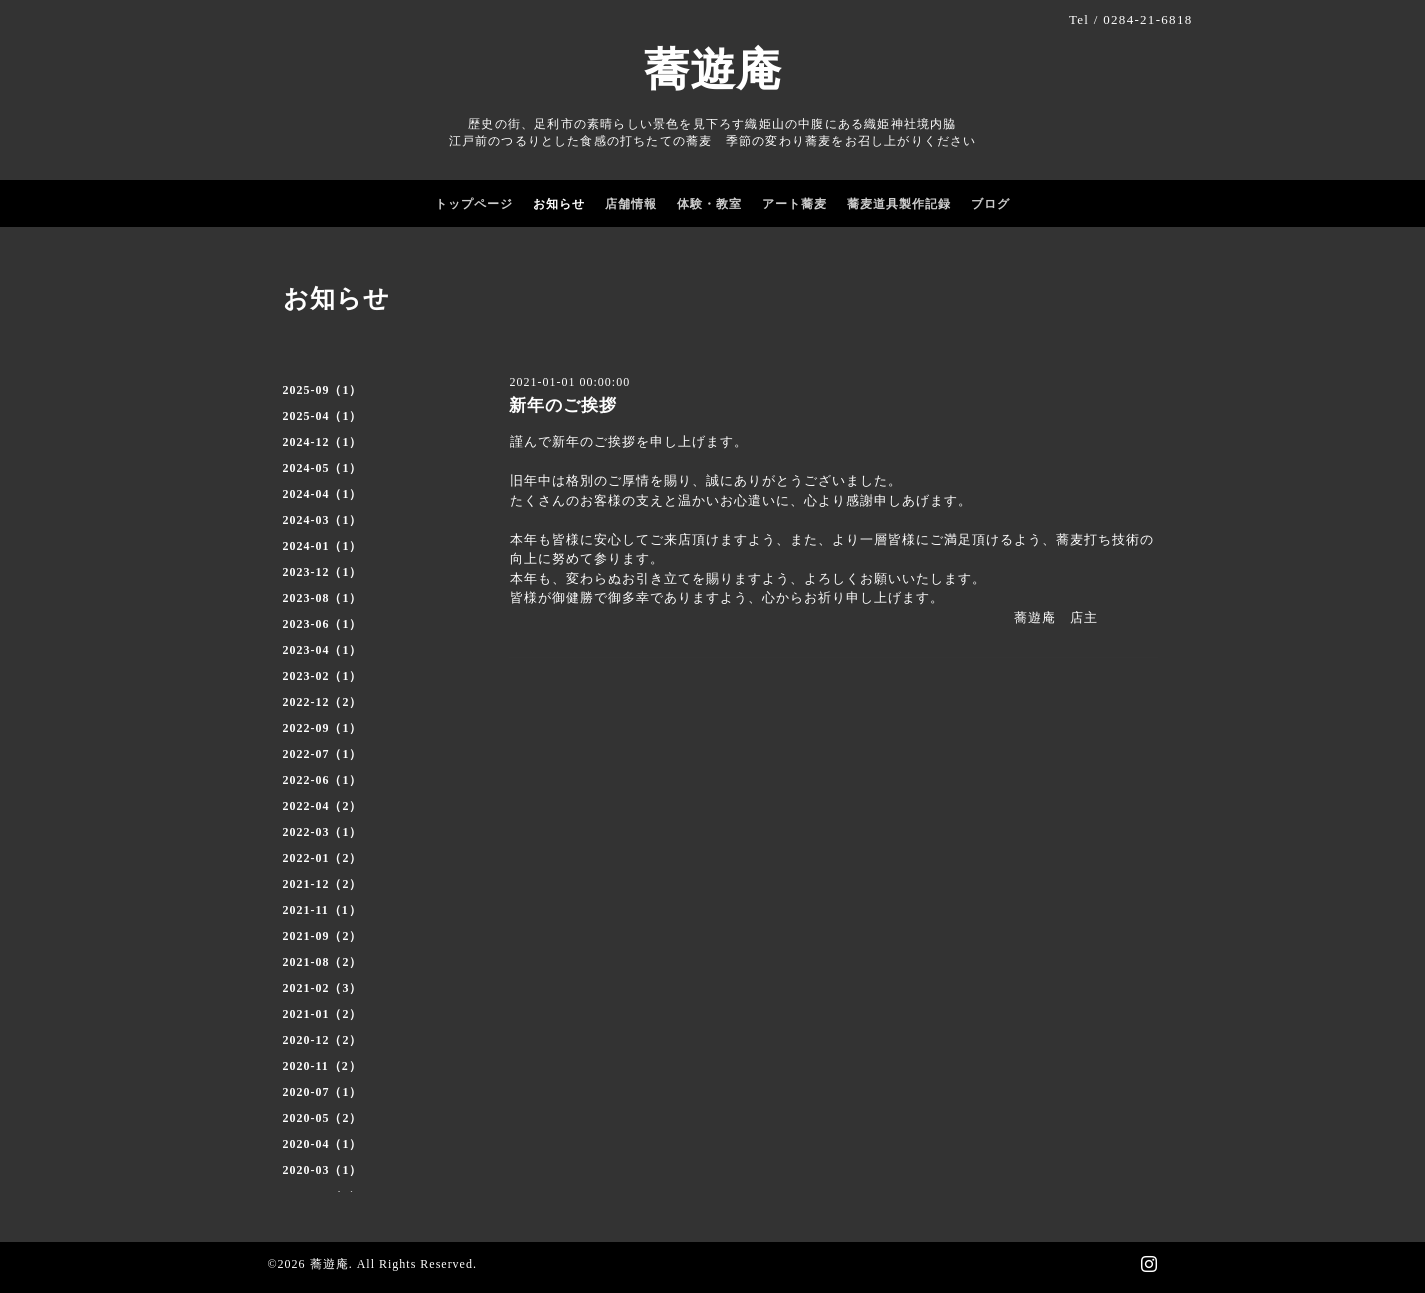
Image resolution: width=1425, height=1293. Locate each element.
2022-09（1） (323, 728)
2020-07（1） (323, 1092)
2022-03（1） (323, 832)
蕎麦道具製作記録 (899, 204)
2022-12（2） (323, 702)
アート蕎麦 (794, 204)
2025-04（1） (323, 416)
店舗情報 (631, 204)
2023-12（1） (323, 572)
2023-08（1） (323, 598)
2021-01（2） (323, 1014)
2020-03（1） (323, 1170)
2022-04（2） (323, 806)
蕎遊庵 (713, 70)
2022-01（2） (323, 858)
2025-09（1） (323, 390)
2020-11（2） (322, 1066)
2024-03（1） (323, 520)
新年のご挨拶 (563, 405)
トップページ (474, 204)
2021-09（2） (323, 936)
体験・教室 (709, 204)
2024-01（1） (323, 546)
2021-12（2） (323, 884)
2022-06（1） (323, 780)
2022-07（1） (323, 754)
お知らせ (559, 204)
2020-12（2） (323, 1040)
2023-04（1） (323, 650)
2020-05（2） (323, 1118)
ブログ (990, 204)
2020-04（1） (323, 1144)
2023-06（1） (323, 624)
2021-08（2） (323, 962)
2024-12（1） (323, 442)
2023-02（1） (323, 676)
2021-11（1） (322, 910)
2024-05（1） (323, 468)
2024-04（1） (323, 494)
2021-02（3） (323, 988)
